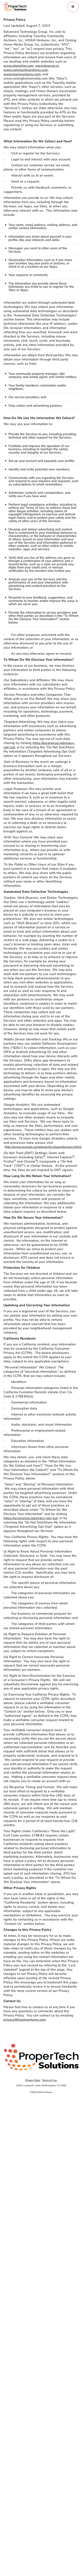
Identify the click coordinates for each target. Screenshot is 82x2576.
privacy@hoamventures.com (25, 2020)
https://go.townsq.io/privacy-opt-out (39, 745)
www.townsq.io (47, 66)
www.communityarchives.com (26, 70)
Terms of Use (49, 2080)
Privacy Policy (32, 2080)
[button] (73, 6)
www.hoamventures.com (22, 74)
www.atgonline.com (19, 66)
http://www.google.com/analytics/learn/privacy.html (43, 1147)
